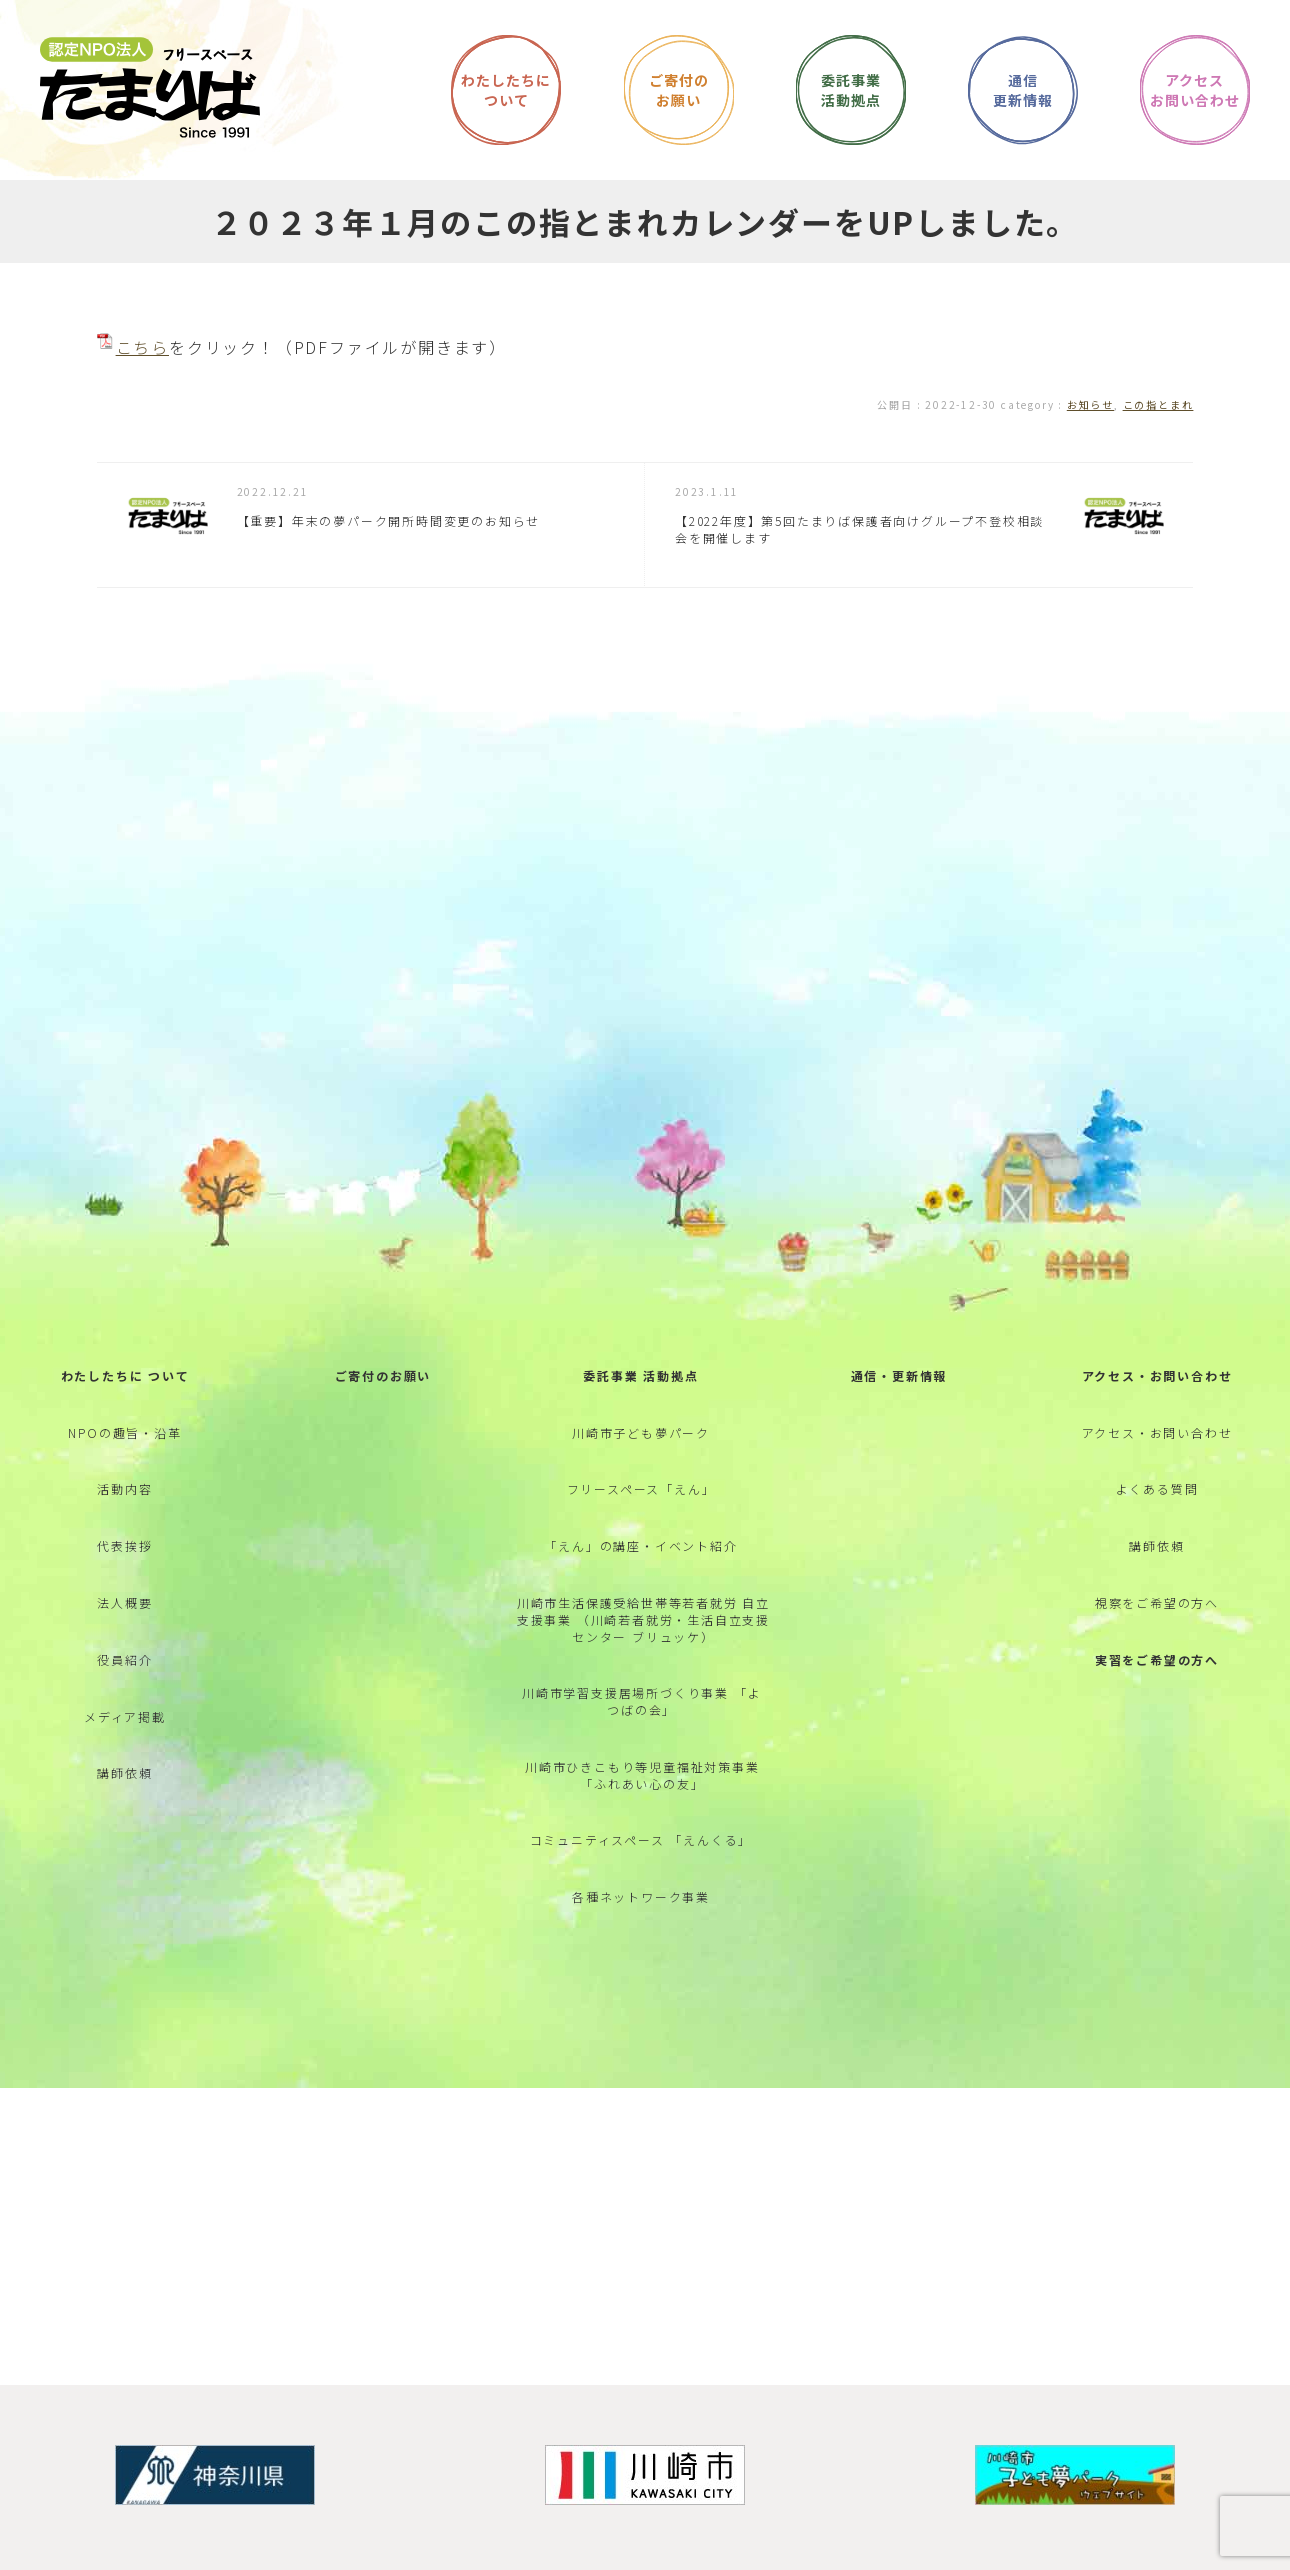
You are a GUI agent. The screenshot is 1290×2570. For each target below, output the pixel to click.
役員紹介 (124, 1659)
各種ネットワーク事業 (641, 1896)
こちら (142, 347)
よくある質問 (1157, 1488)
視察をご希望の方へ (1157, 1602)
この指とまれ (1158, 404)
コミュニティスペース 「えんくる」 (641, 1839)
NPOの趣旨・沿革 (124, 1432)
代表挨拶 (124, 1545)
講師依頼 (124, 1772)
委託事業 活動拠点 (640, 1375)
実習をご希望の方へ (1157, 1659)
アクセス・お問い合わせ (1157, 1375)
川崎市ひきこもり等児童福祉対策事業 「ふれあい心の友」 (642, 1775)
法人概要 (124, 1602)
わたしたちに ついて (125, 1375)
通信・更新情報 (899, 1375)
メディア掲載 (125, 1716)
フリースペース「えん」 (641, 1488)
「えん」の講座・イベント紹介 (640, 1545)
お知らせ (1090, 404)
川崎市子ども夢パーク (641, 1432)
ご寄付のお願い (383, 1375)
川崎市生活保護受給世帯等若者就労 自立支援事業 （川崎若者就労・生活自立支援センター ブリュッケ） (643, 1619)
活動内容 (124, 1488)
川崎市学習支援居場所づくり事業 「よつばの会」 (641, 1701)
